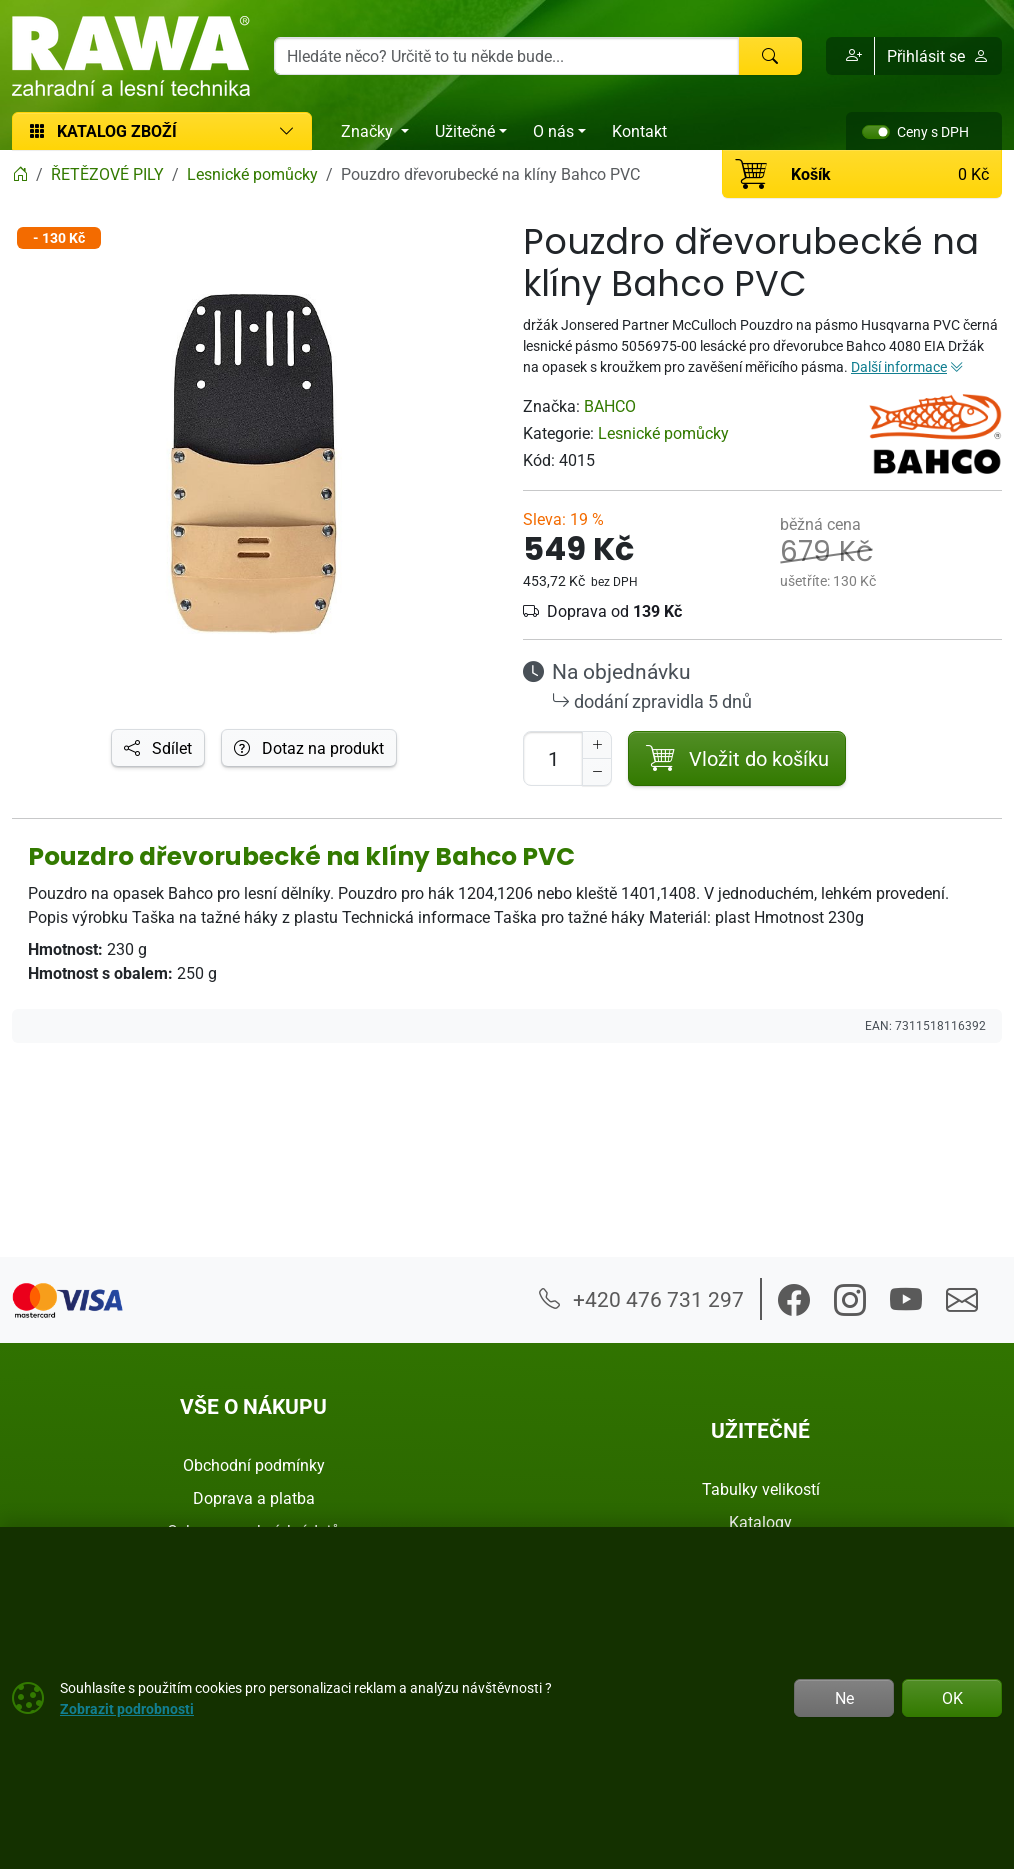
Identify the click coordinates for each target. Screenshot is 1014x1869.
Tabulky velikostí (761, 1489)
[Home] (20, 174)
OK (952, 1698)
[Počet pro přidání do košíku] (553, 758)
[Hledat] (770, 56)
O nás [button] (553, 131)
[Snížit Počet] (597, 772)
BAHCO (610, 406)
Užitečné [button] (465, 131)
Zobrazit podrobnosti (127, 1708)
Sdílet (158, 748)
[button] (850, 56)
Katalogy (760, 1522)
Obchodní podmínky (254, 1465)
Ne (844, 1698)
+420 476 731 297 (641, 1299)
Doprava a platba (254, 1498)
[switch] (876, 132)
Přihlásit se (938, 56)
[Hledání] (506, 56)
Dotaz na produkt (309, 748)
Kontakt (639, 131)
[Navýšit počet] (597, 745)
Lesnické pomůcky (663, 433)
